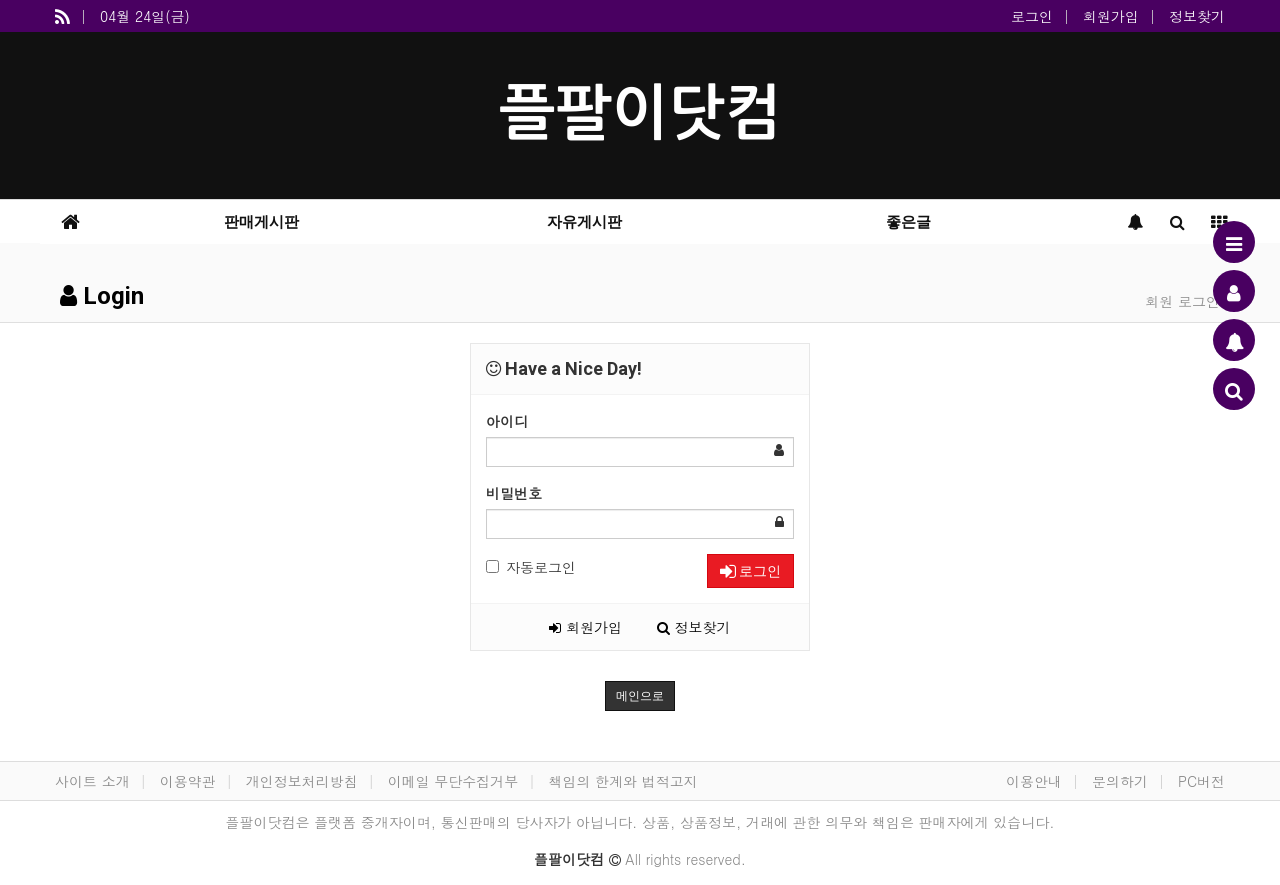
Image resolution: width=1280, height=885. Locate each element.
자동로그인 (531, 567)
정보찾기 (1197, 16)
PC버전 (1201, 781)
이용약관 (188, 781)
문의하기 (1120, 781)
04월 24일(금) (145, 16)
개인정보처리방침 (302, 781)
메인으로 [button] (640, 696)
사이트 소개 (92, 781)
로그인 (1032, 16)
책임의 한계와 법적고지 (622, 781)
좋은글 (908, 222)
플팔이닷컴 (640, 113)
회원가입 (1111, 16)
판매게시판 (261, 222)
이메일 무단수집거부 (453, 781)
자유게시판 (584, 222)
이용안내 (1034, 781)
